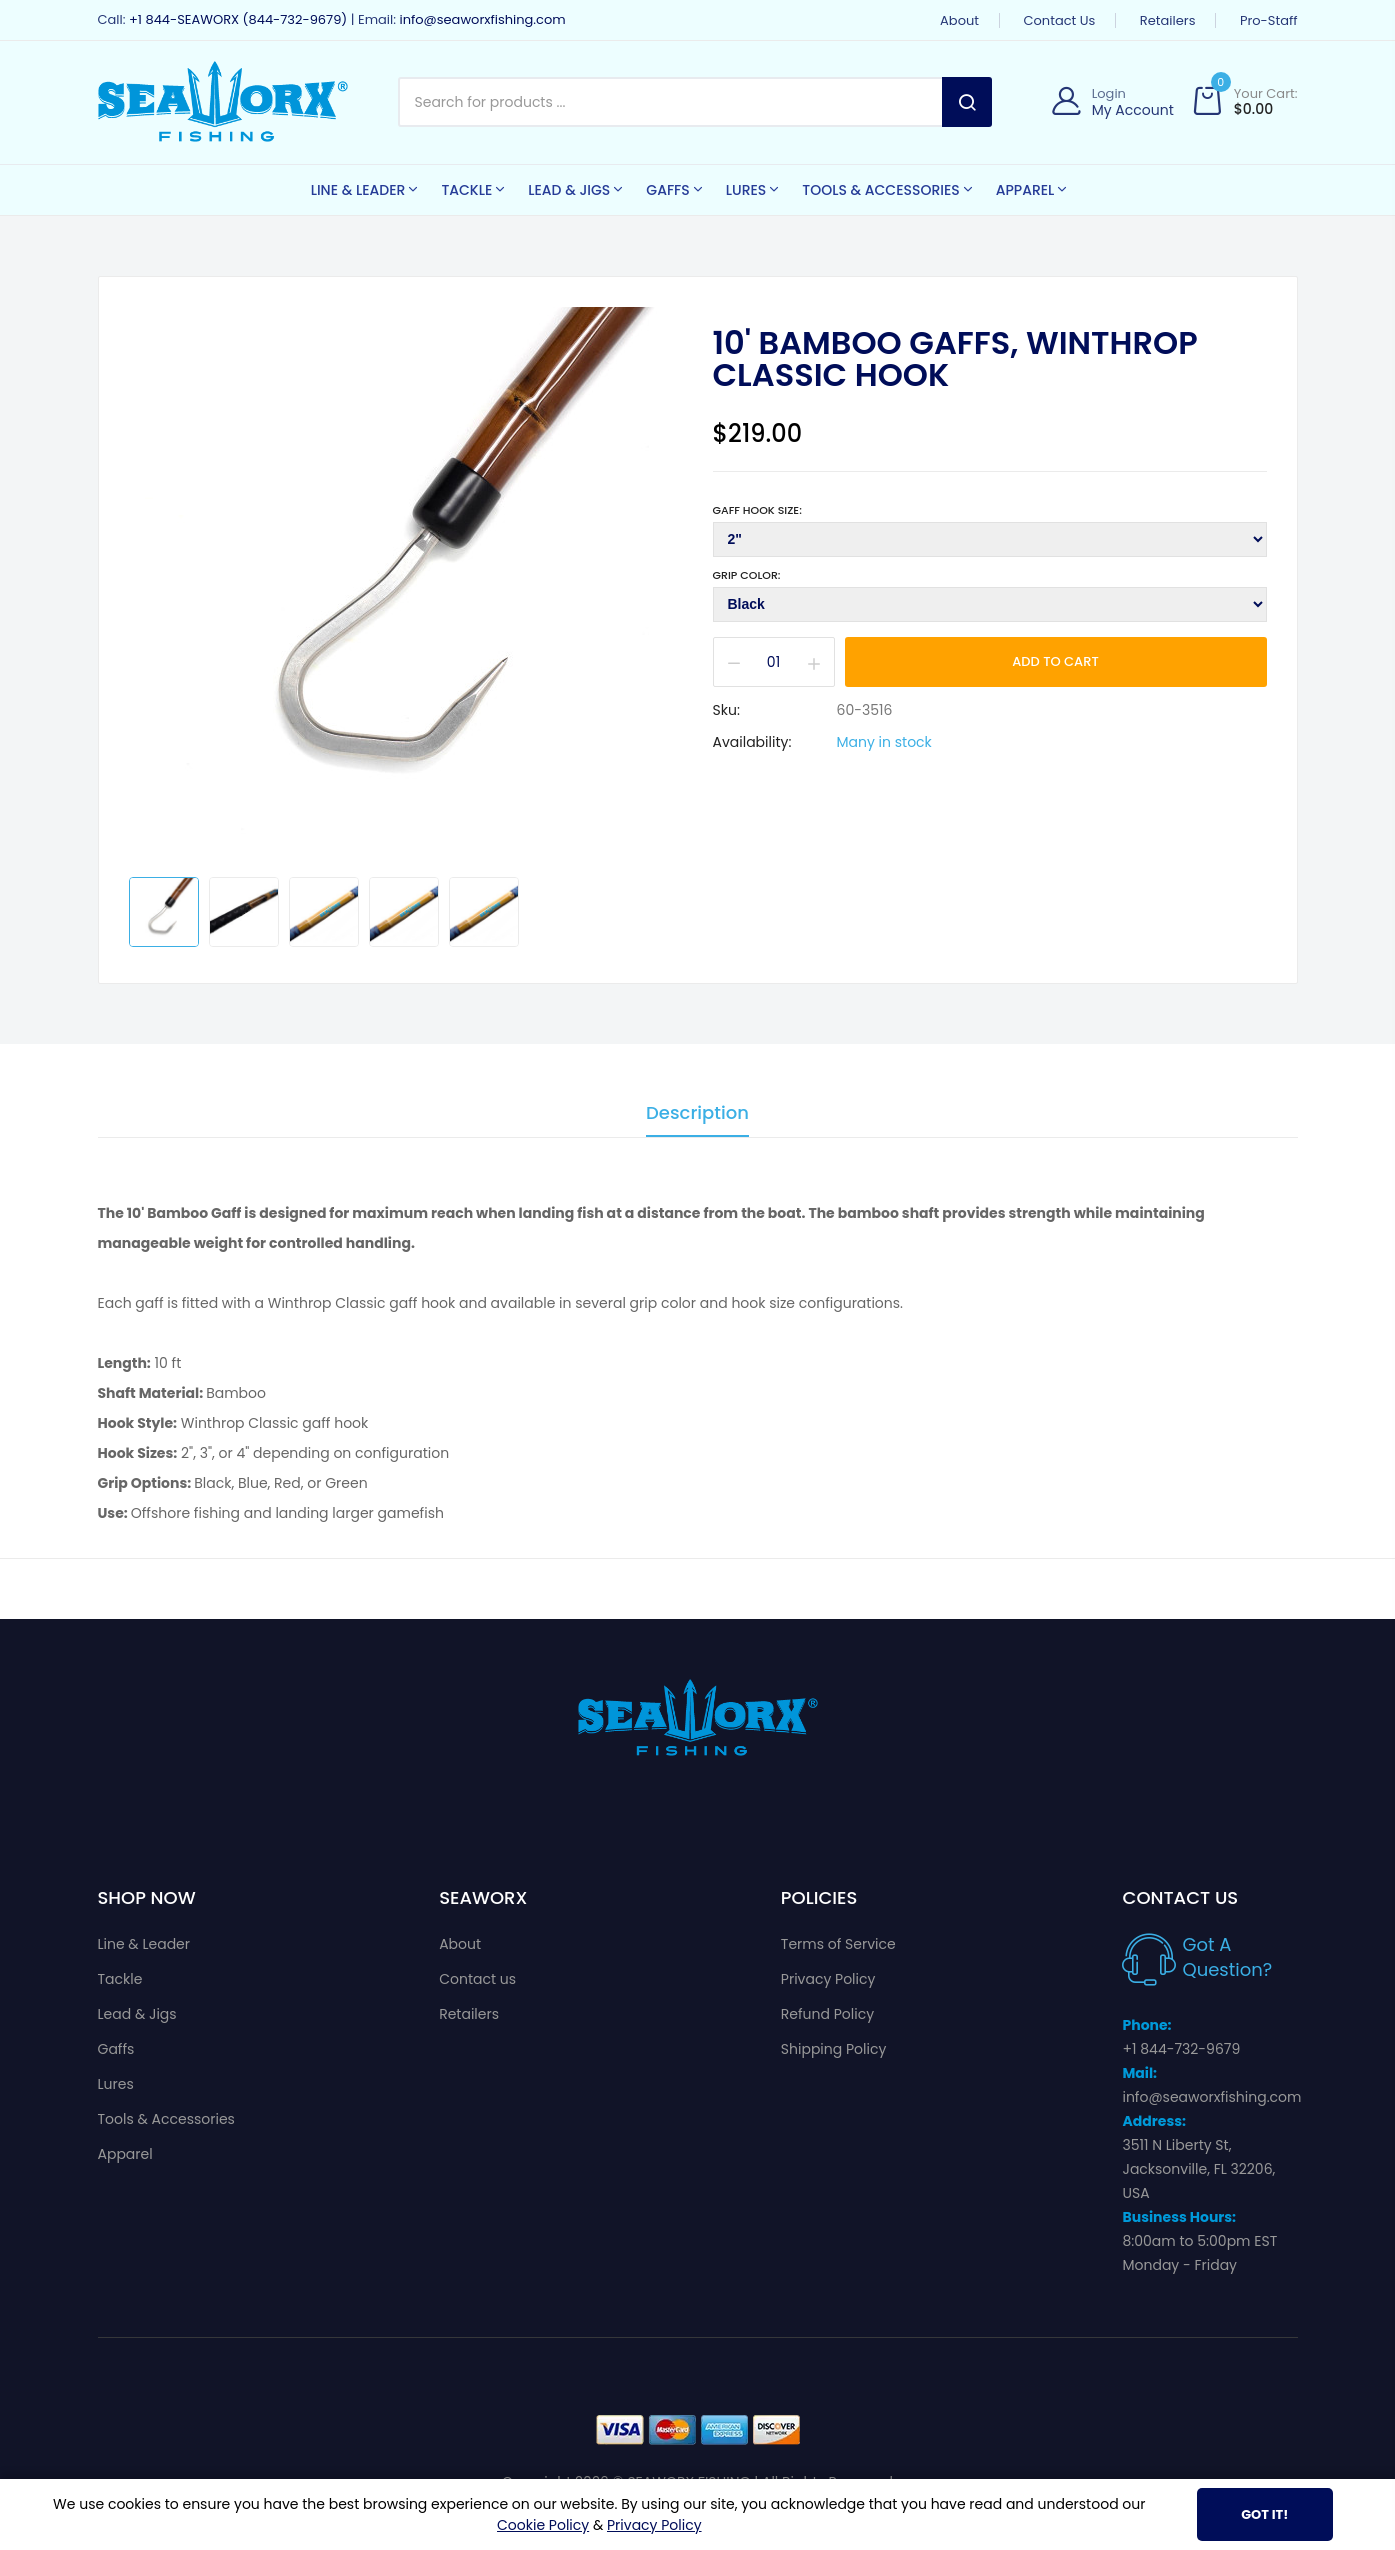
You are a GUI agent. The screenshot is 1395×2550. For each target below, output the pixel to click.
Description (697, 1114)
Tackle (120, 1979)
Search (967, 102)
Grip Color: (747, 575)
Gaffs (116, 2049)
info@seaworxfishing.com (482, 19)
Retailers (1168, 20)
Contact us (1060, 20)
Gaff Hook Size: (757, 510)
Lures (116, 2084)
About (959, 20)
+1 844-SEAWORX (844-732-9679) (238, 19)
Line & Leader (144, 1944)
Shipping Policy (834, 2049)
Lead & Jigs (137, 2014)
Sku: (726, 710)
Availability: (752, 742)
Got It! (1264, 2514)
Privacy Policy (828, 1979)
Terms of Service (838, 1944)
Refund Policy (827, 2014)
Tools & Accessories (166, 2119)
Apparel (125, 2154)
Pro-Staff (1269, 20)
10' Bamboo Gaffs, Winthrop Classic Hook (955, 359)
